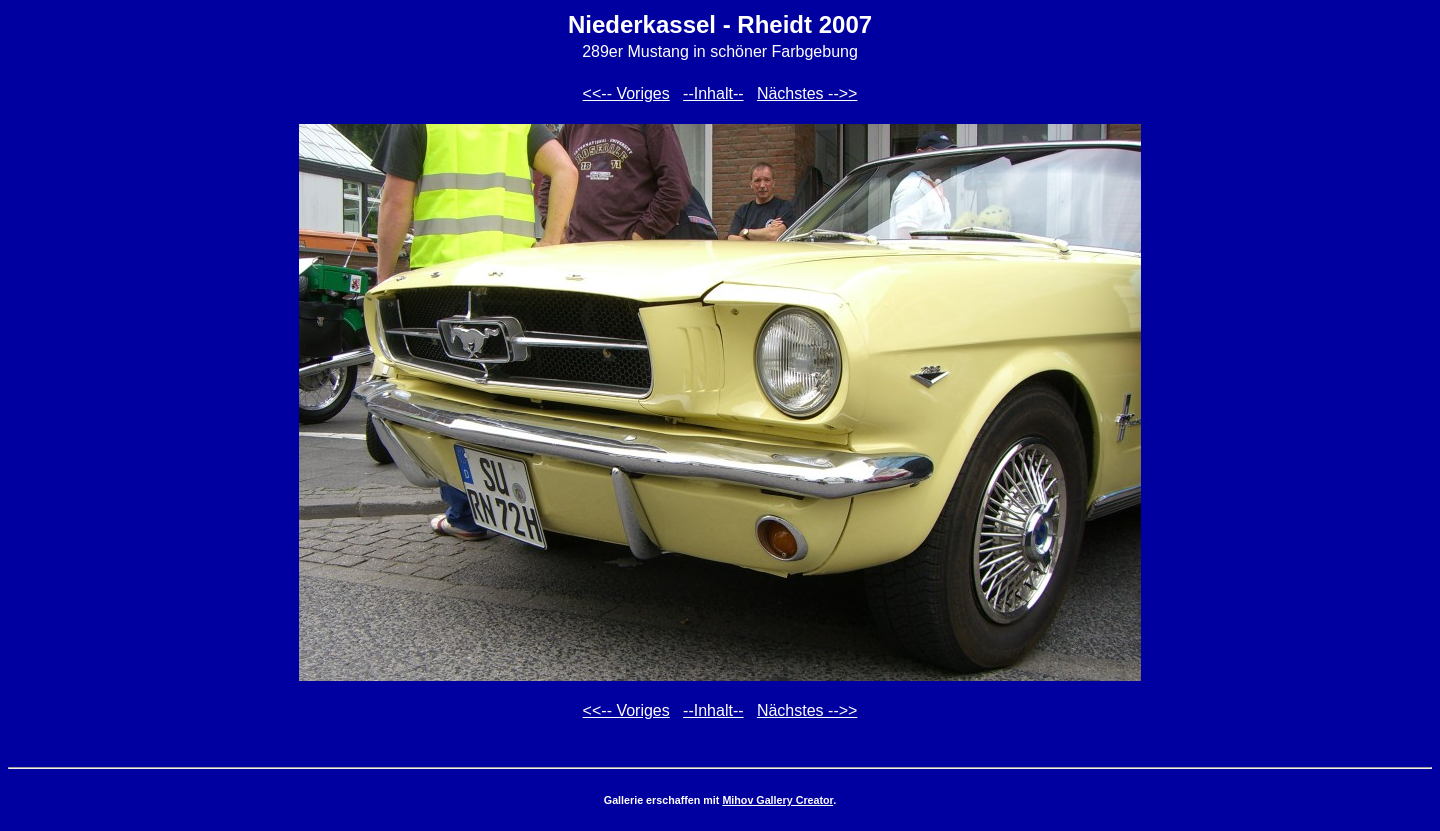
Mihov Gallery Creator (777, 800)
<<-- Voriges (626, 93)
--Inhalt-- (713, 93)
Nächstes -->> (807, 93)
